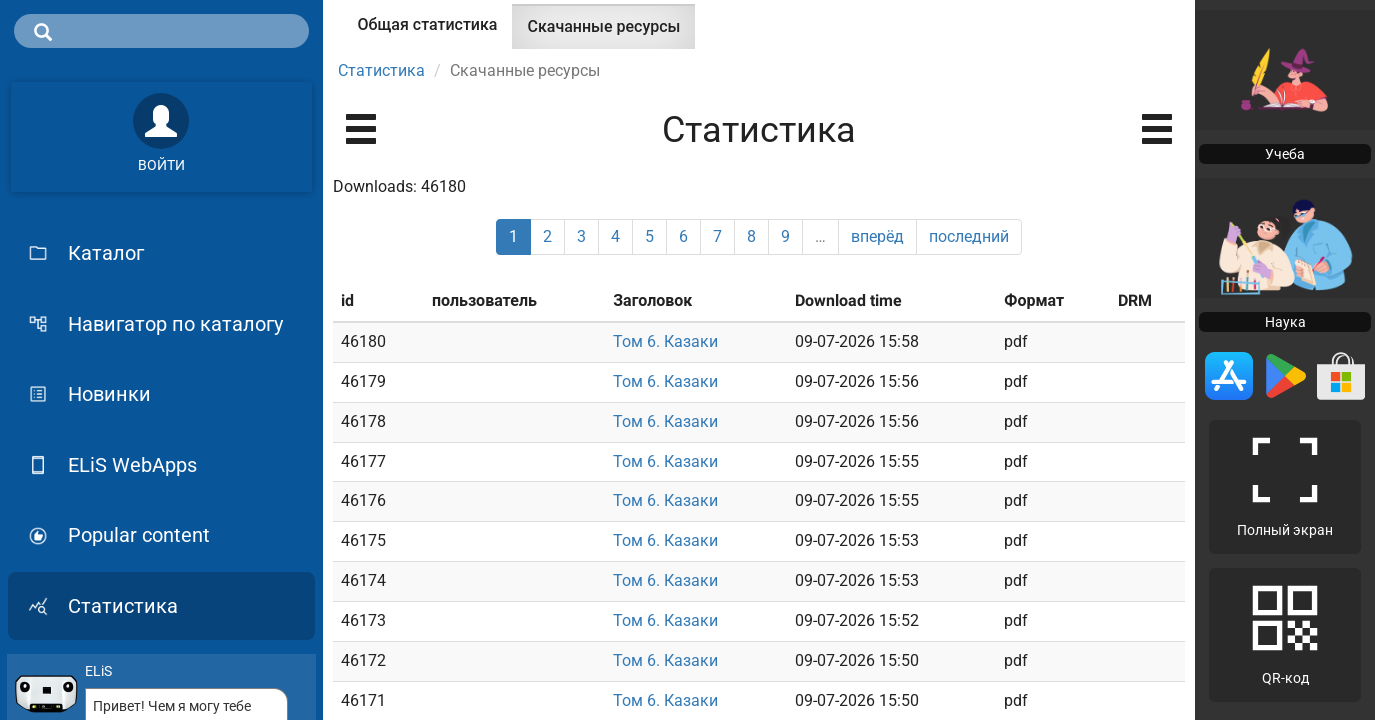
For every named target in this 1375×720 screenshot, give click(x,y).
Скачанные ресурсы (611, 32)
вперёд (877, 236)
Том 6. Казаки (665, 341)
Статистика (381, 70)
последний (969, 236)
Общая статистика (428, 24)
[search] (161, 31)
